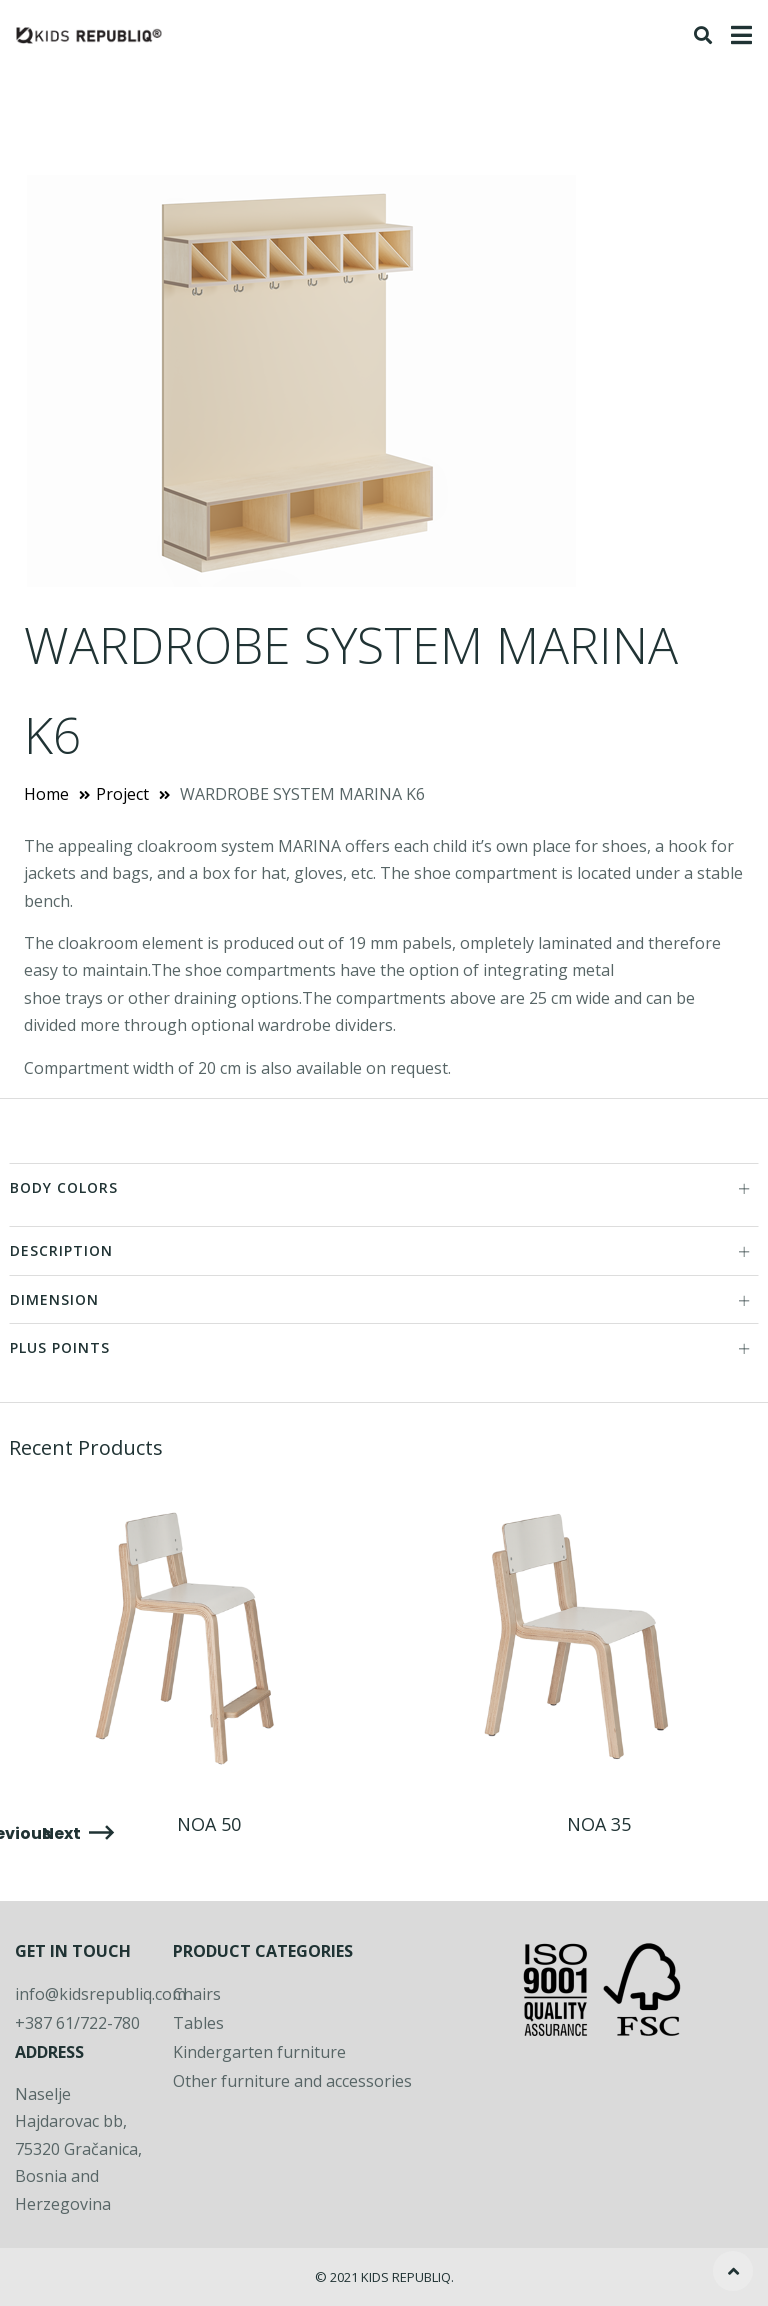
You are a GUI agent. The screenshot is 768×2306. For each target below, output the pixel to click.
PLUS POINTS (380, 1347)
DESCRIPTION (380, 1250)
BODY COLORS (380, 1187)
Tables (198, 2023)
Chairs (197, 1994)
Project (122, 794)
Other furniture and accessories (292, 2081)
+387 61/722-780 (77, 2023)
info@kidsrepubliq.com (100, 1994)
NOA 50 (209, 1824)
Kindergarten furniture (259, 2052)
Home (46, 794)
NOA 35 (599, 1824)
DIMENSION (380, 1299)
